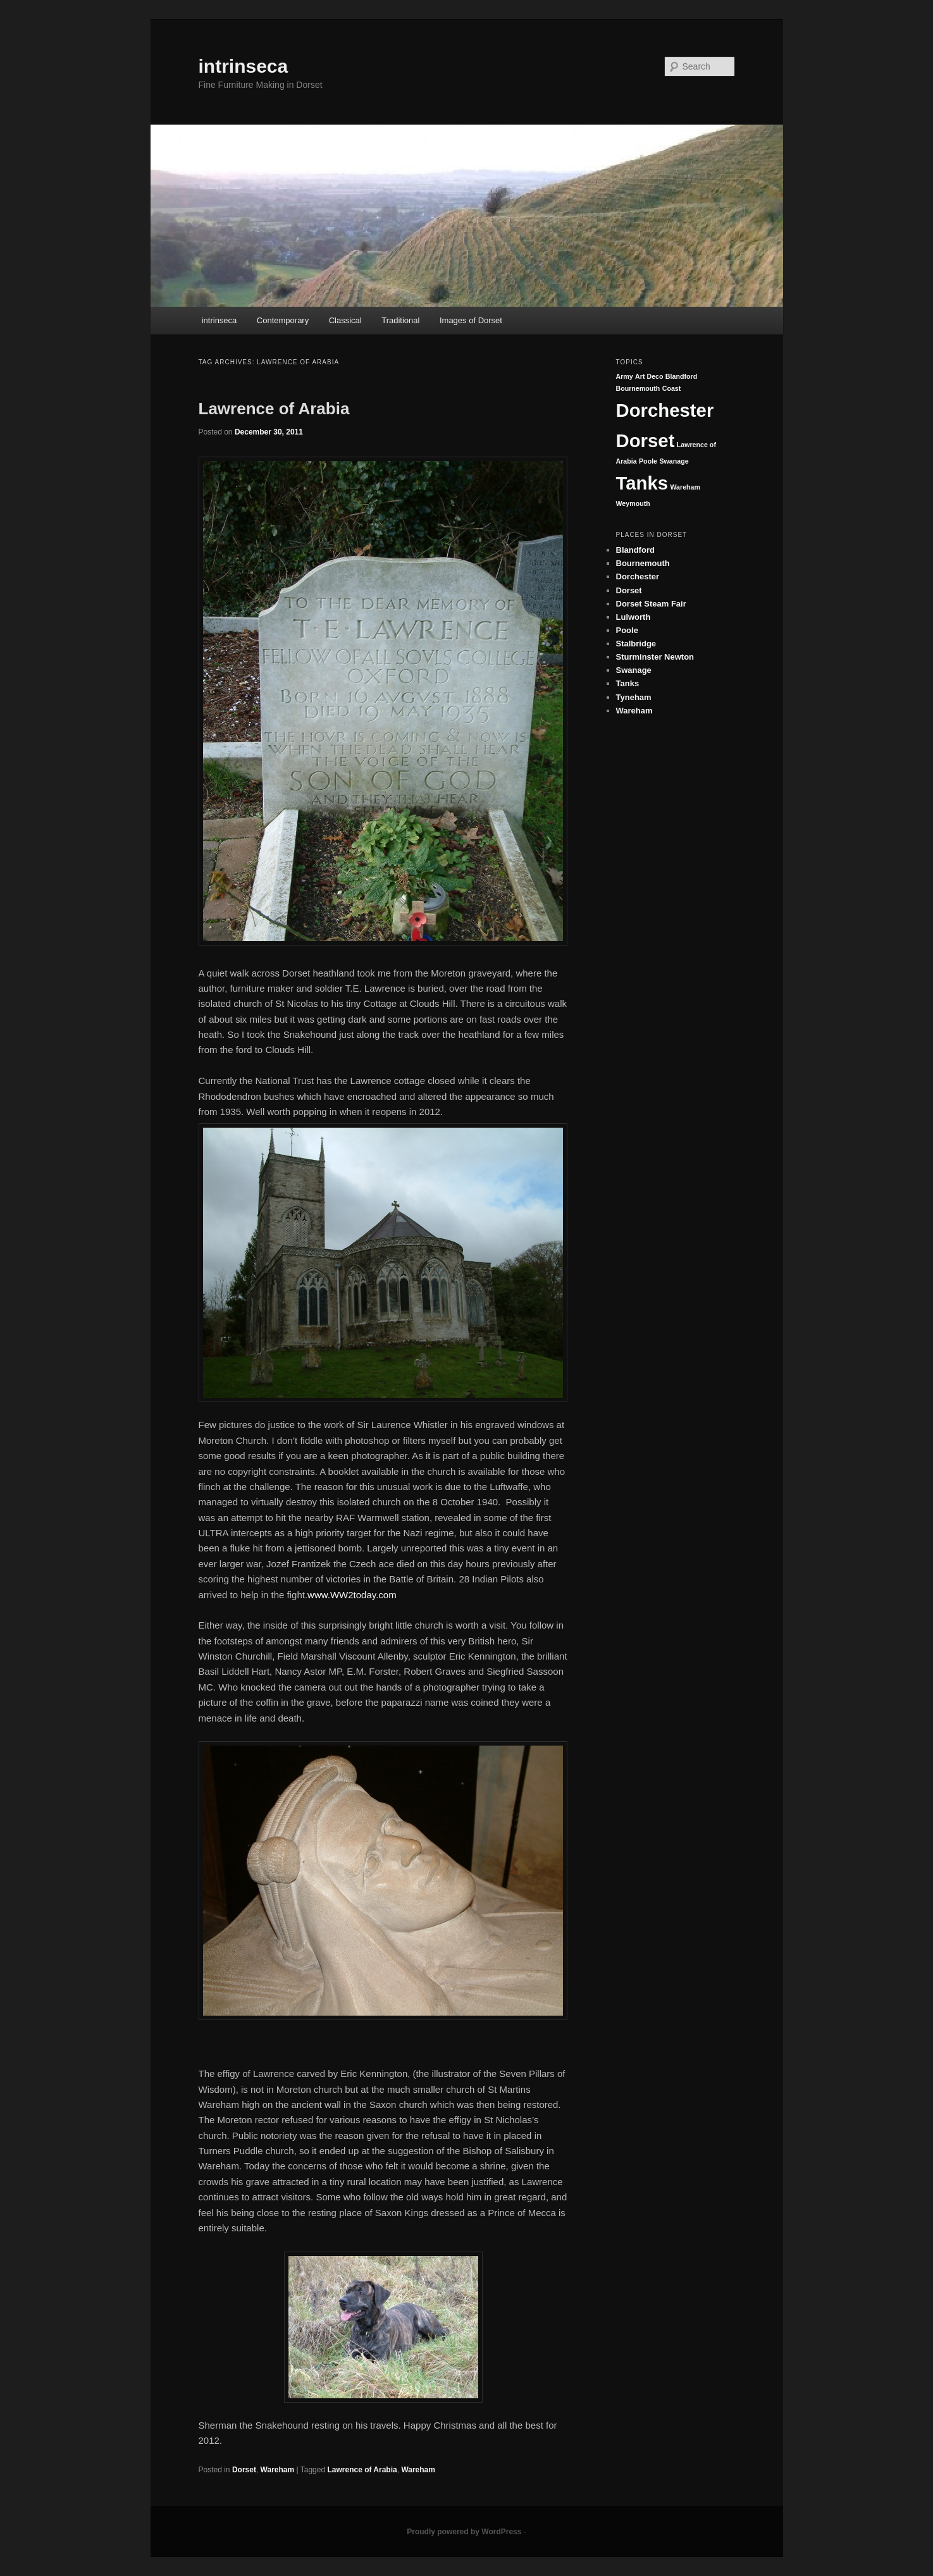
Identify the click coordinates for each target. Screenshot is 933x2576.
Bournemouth (638, 388)
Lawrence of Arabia (274, 408)
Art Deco (649, 376)
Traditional (400, 320)
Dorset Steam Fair (651, 603)
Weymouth (633, 503)
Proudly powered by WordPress (464, 2531)
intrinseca (243, 66)
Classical (345, 320)
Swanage (673, 461)
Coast (671, 388)
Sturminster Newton (655, 657)
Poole (648, 461)
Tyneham (634, 697)
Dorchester (665, 410)
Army (624, 376)
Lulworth (633, 617)
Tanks (642, 482)
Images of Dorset (471, 320)
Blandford (681, 376)
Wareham (278, 2469)
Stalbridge (636, 643)
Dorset (244, 2469)
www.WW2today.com (352, 1594)
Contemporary (283, 320)
